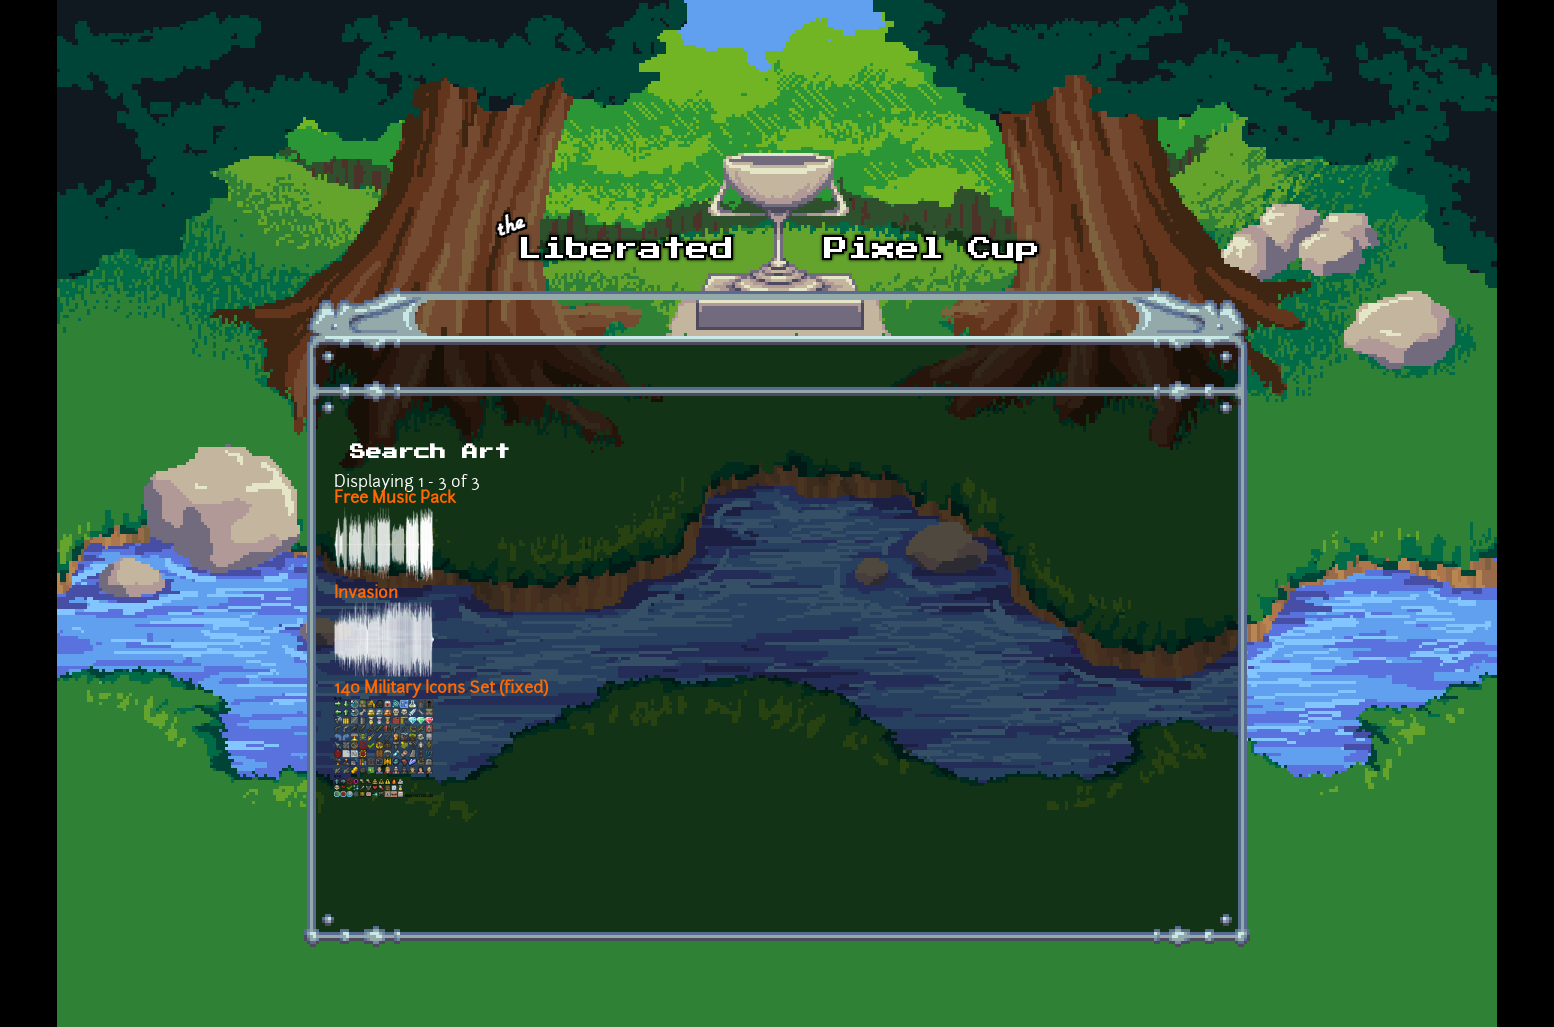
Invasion (366, 594)
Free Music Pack (395, 499)
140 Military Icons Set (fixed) (441, 689)
